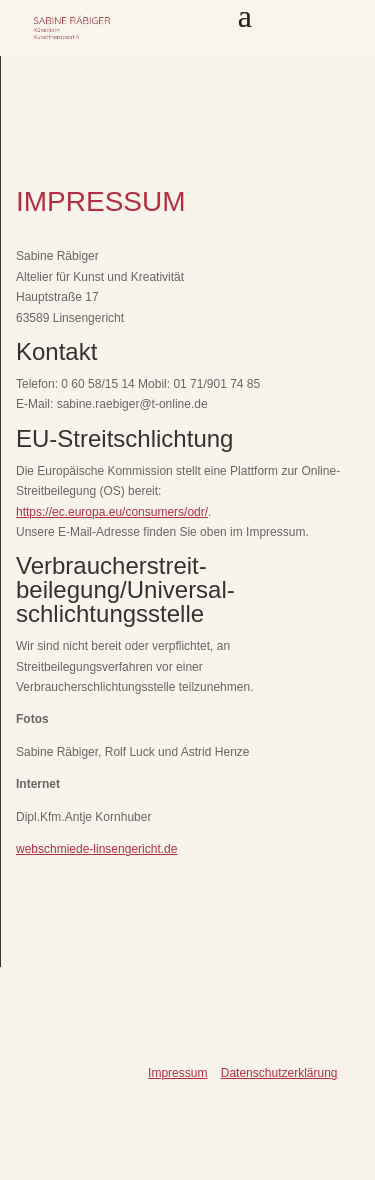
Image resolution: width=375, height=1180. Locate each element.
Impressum (177, 1073)
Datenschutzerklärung (279, 1073)
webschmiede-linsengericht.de (96, 849)
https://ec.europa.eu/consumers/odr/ (112, 512)
